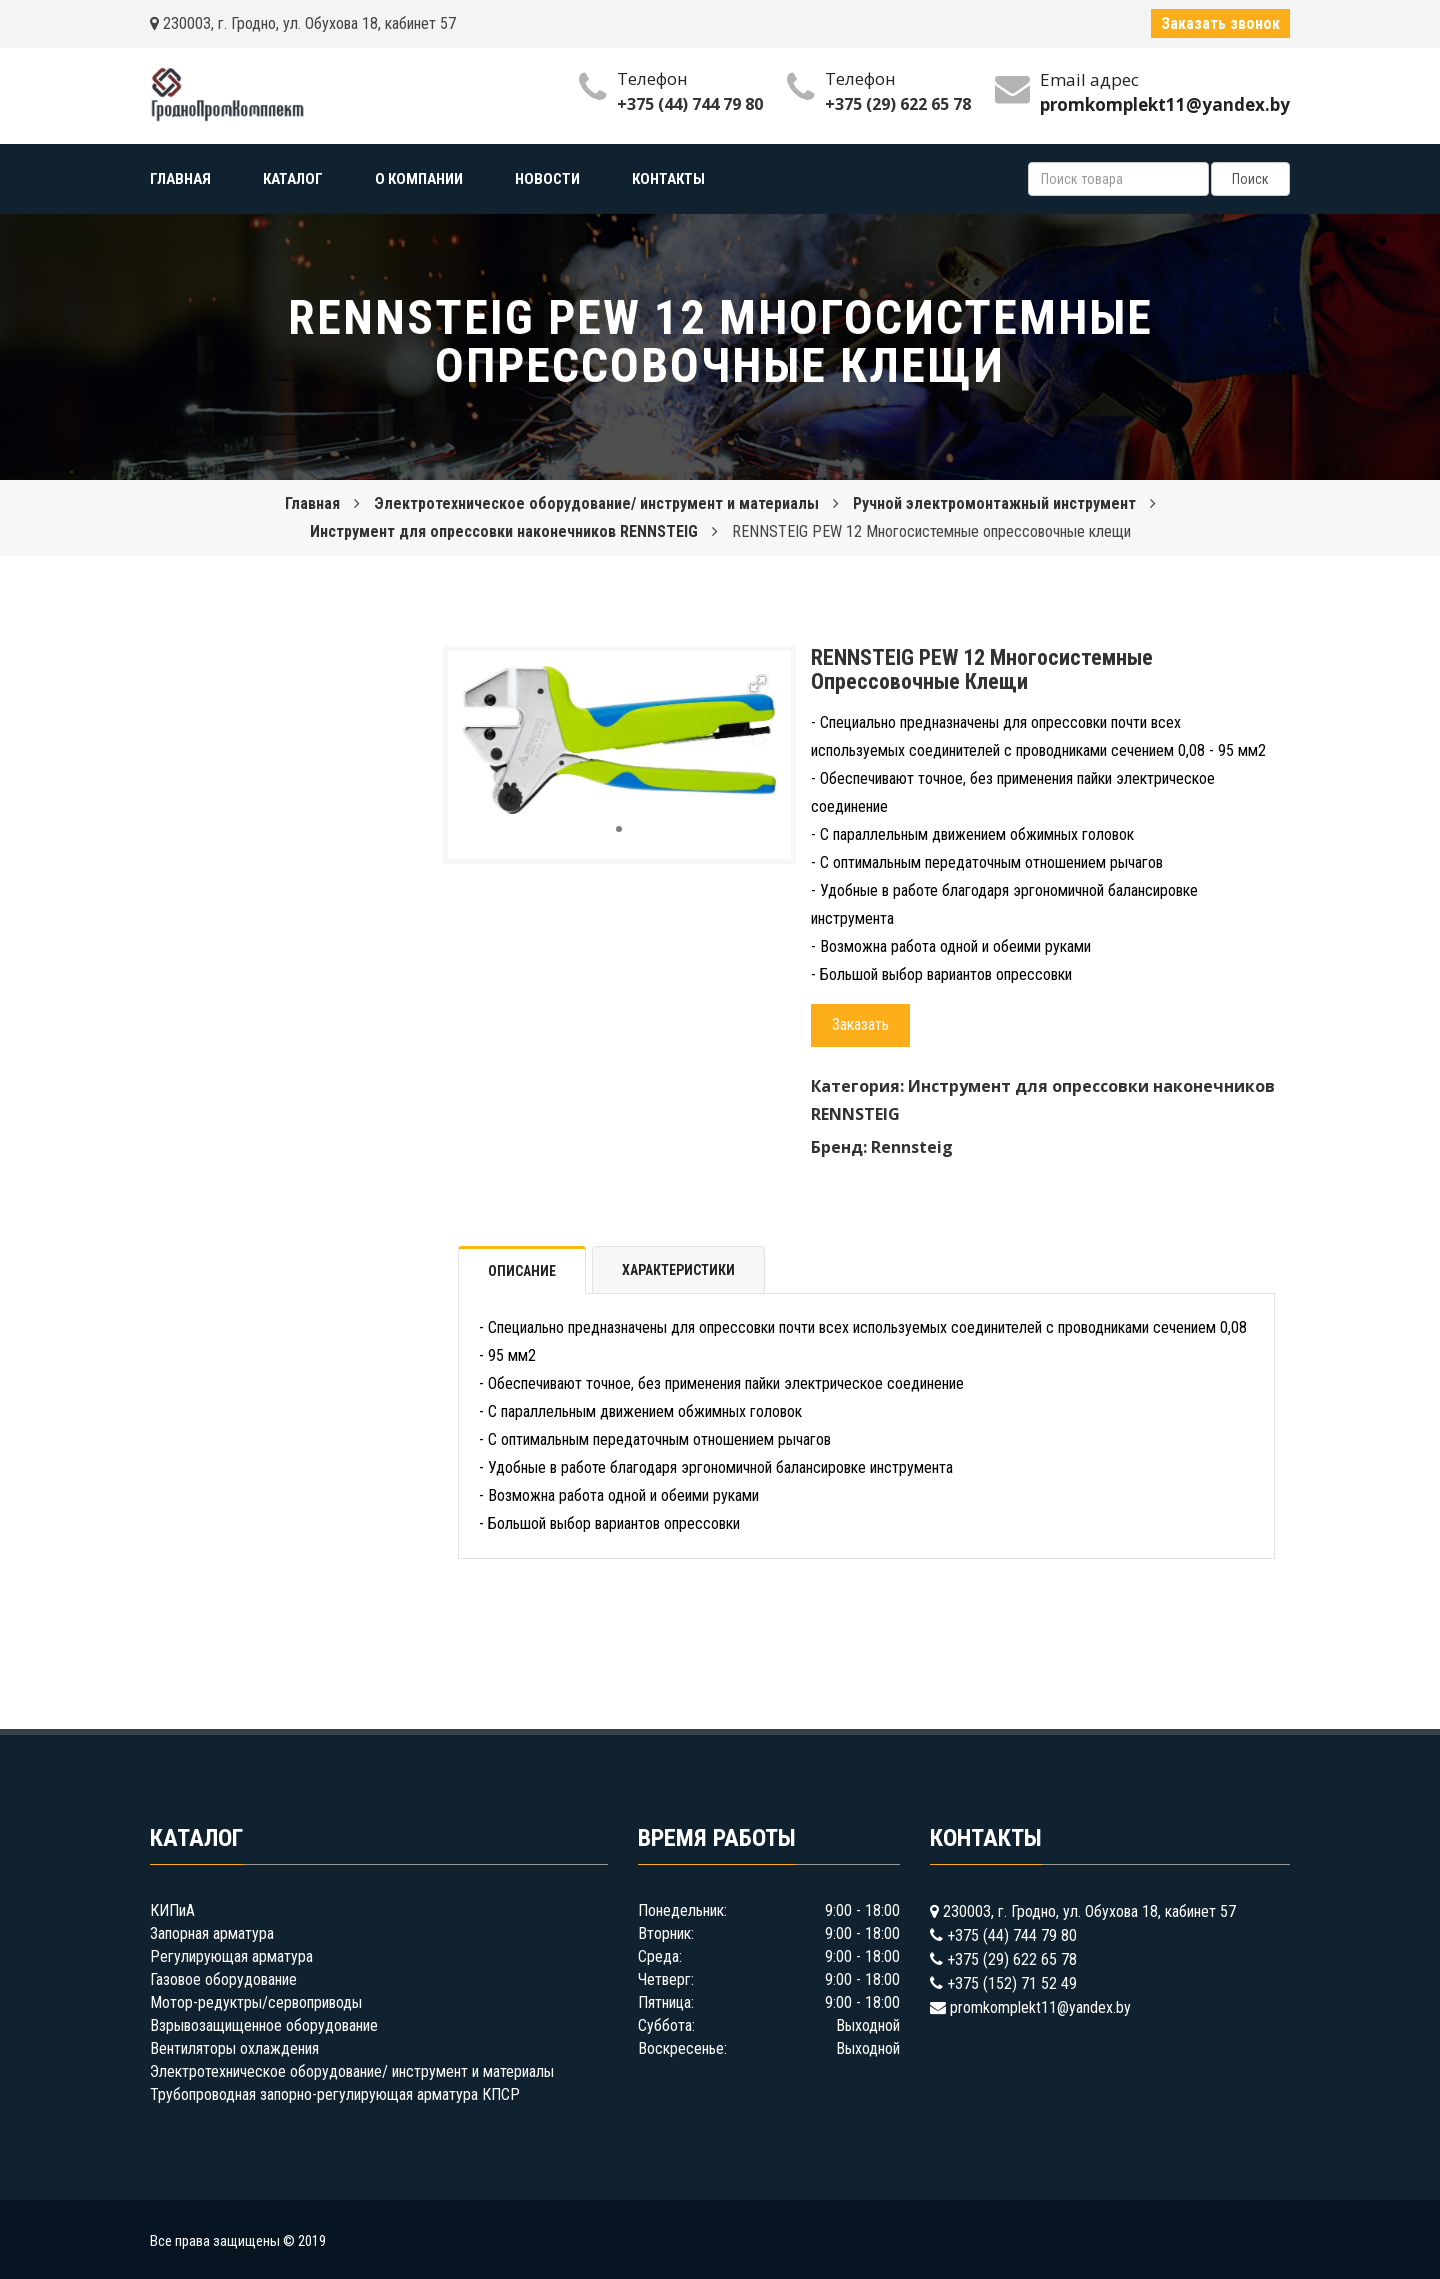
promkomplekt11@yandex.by (1040, 2007)
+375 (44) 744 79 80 (690, 104)
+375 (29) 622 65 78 (898, 104)
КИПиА (172, 1910)
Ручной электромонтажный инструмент (994, 503)
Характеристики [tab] (678, 1270)
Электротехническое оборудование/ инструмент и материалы (596, 503)
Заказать (860, 1024)
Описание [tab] (522, 1271)
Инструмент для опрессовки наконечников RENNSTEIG (504, 531)
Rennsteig (912, 1147)
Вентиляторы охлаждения (234, 2048)
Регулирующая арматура (231, 1956)
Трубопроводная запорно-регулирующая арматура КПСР (335, 2094)
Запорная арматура (212, 1933)
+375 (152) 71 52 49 (1012, 1983)
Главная (312, 503)
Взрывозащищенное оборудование (264, 2025)
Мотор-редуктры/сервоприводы (256, 2002)
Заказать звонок (1220, 23)
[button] (758, 684)
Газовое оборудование (223, 1979)
